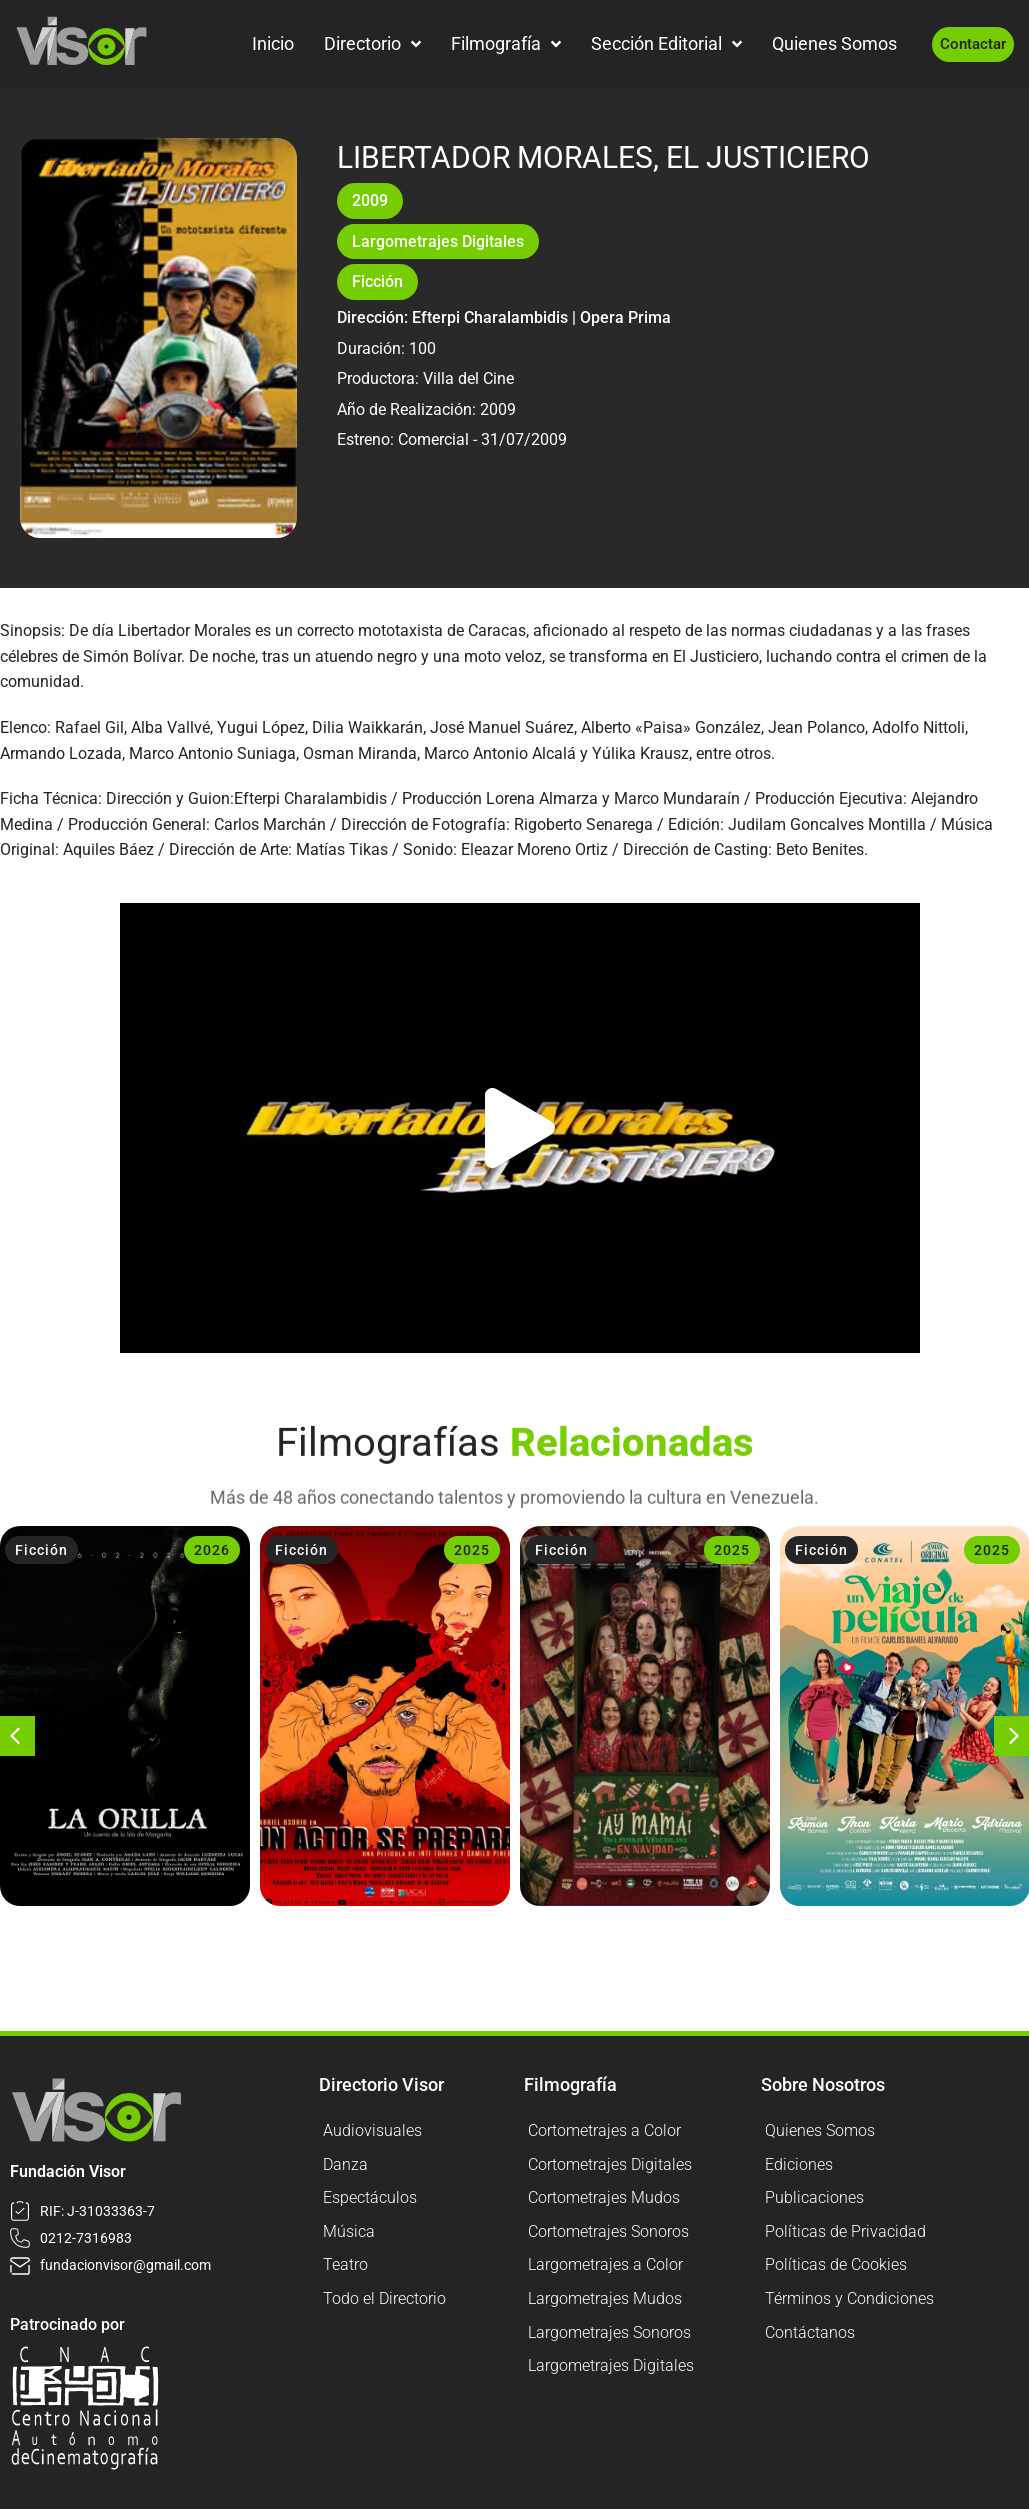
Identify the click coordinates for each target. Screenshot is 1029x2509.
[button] (520, 1128)
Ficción (377, 281)
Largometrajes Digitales (438, 241)
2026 (212, 1550)
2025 (472, 1550)
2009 (370, 200)
